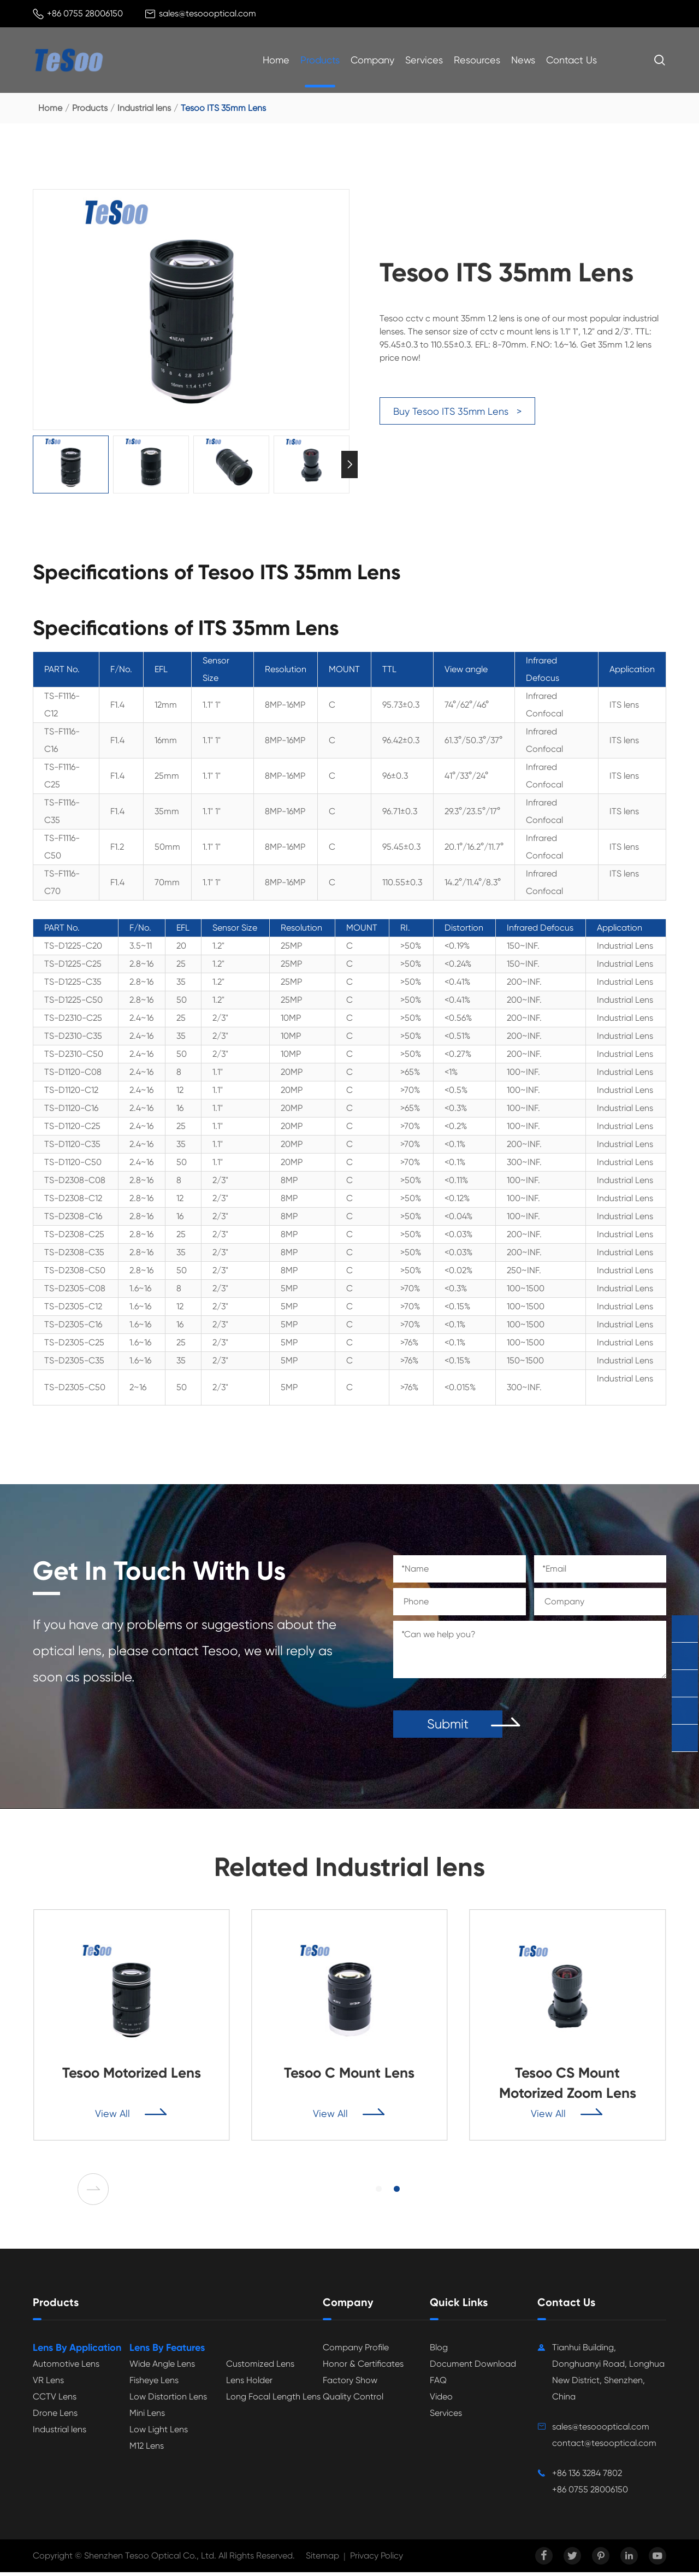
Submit (448, 1726)
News (523, 60)
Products (320, 60)
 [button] (95, 2192)
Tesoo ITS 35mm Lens (223, 108)
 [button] (349, 464)
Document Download (473, 2367)
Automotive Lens (66, 2367)
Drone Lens (55, 2417)
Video (441, 2400)
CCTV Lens (54, 2400)
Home (276, 60)
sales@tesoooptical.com (207, 13)
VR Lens (48, 2384)
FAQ (438, 2384)
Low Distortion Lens (168, 2400)
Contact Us (571, 60)
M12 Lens (146, 2449)
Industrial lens (144, 108)
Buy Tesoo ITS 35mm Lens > (457, 411)
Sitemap (322, 2559)
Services (424, 60)
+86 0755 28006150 (85, 13)
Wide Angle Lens (162, 2367)
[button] (380, 2192)
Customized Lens (260, 2367)
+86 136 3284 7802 (587, 2477)
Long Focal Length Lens (273, 2400)
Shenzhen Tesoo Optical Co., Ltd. (150, 2559)
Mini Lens (147, 2417)
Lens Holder (249, 2384)
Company (372, 60)
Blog (439, 2351)
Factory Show (350, 2384)
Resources (477, 60)
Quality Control (353, 2400)
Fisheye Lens (154, 2384)
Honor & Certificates (363, 2367)
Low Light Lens (158, 2433)
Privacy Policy (376, 2559)
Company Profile (356, 2351)
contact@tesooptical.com (604, 2447)
